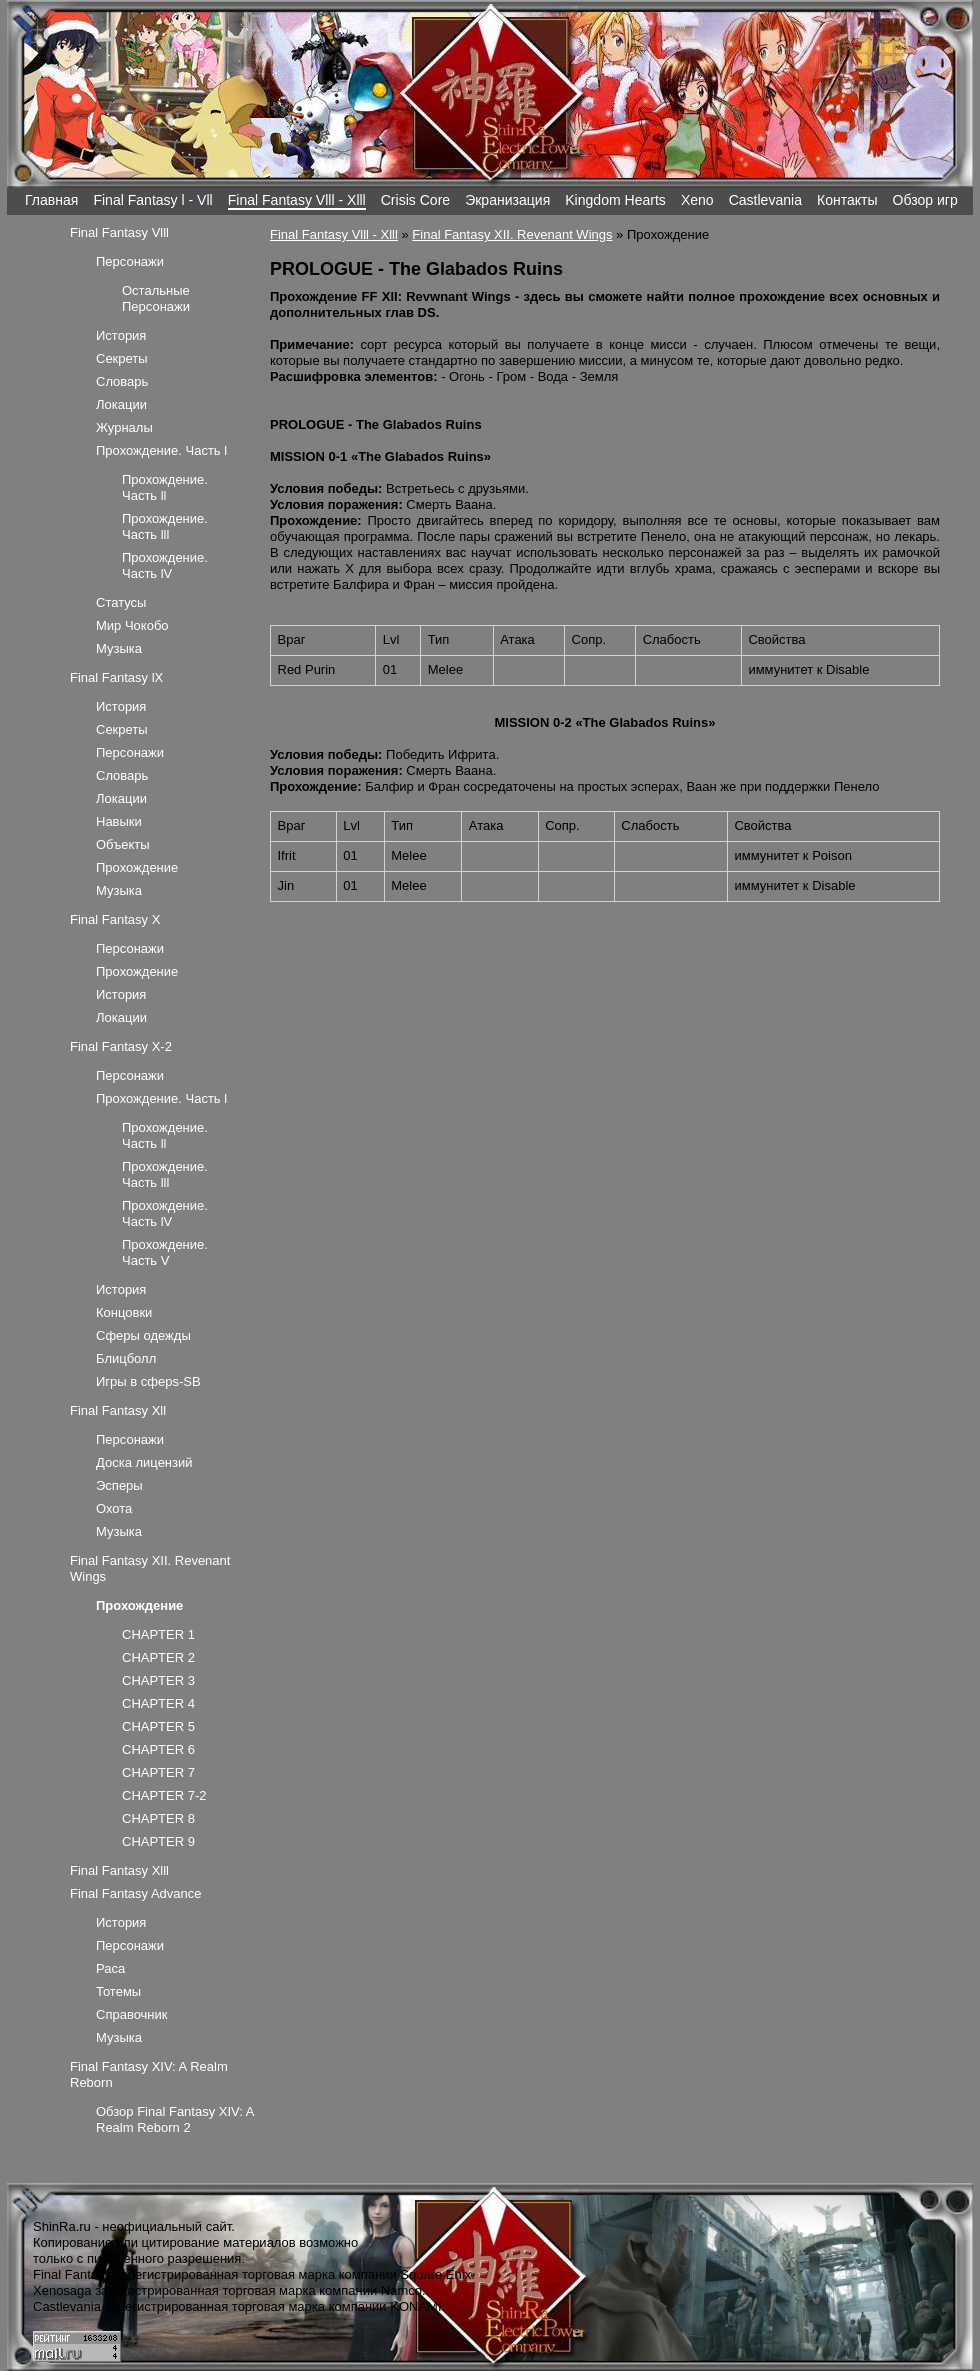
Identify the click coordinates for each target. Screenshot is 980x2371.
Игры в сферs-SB (148, 1381)
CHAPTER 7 (158, 1772)
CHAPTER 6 (158, 1749)
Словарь (122, 381)
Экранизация (507, 200)
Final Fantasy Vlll (119, 232)
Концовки (124, 1312)
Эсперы (119, 1485)
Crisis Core (415, 200)
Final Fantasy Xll (118, 1410)
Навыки (119, 821)
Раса (110, 1968)
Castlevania (765, 200)
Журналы (124, 427)
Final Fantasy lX (116, 677)
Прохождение (137, 867)
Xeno (697, 200)
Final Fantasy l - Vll (152, 200)
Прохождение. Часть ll (165, 487)
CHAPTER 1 (158, 1634)
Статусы (121, 602)
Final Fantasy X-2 (121, 1046)
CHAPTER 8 (158, 1818)
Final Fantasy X (115, 919)
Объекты (123, 844)
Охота (114, 1508)
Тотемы (118, 1991)
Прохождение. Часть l (161, 450)
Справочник (132, 2014)
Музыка (119, 648)
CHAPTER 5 (158, 1726)
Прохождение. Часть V (165, 1252)
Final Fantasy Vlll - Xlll (297, 200)
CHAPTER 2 (158, 1657)
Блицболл (126, 1358)
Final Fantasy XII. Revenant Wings (512, 234)
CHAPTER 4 (158, 1703)
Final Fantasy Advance (136, 1893)
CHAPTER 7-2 (164, 1795)
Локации (121, 404)
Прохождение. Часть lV (165, 565)
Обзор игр (925, 200)
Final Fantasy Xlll (119, 1870)
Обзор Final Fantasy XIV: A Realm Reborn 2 (175, 2119)
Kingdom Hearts (615, 200)
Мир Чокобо (132, 625)
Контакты (847, 200)
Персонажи (130, 261)
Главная (51, 200)
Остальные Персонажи (156, 298)
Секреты (122, 358)
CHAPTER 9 (158, 1841)
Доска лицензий (144, 1462)
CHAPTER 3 (158, 1680)
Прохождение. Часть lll (165, 526)
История (121, 335)
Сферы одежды (143, 1335)
